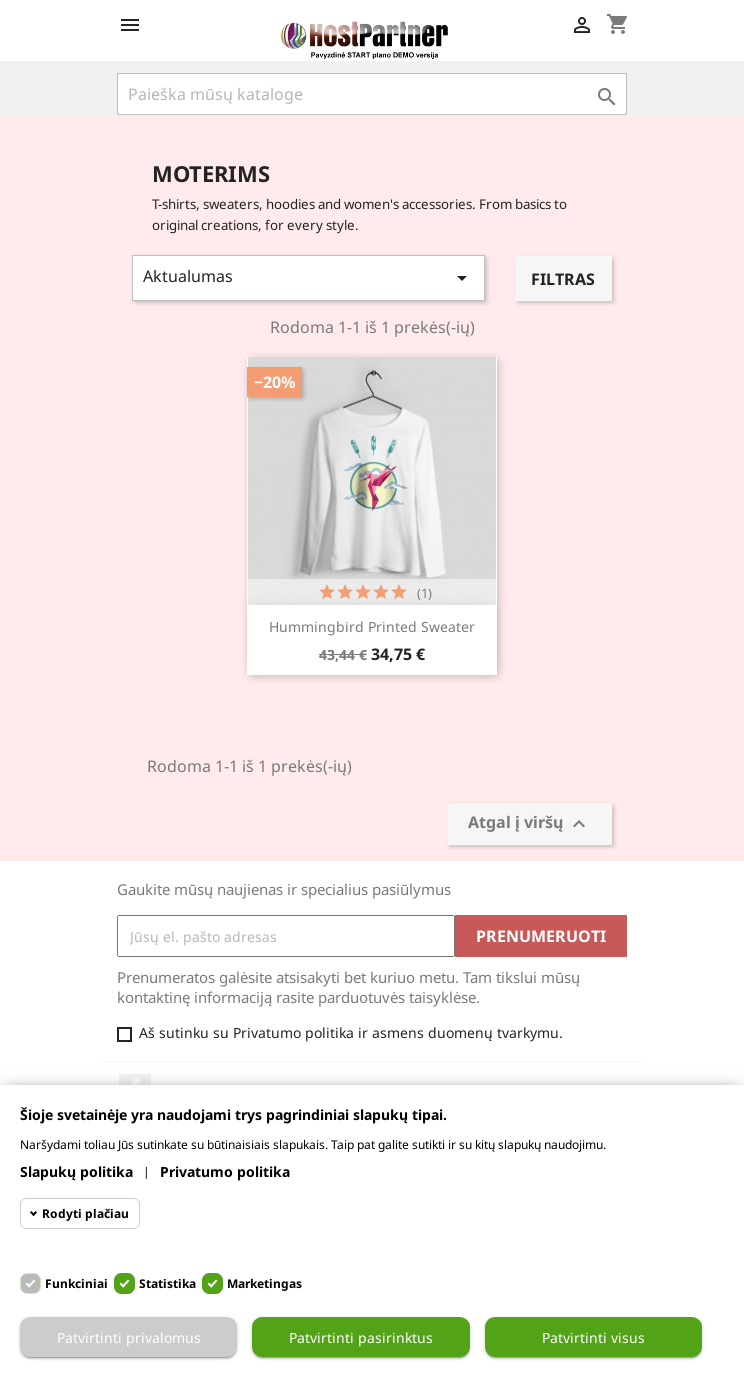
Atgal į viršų (529, 824)
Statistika (167, 1283)
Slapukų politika (76, 1171)
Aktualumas (308, 277)
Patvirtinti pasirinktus (361, 1337)
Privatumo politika (225, 1171)
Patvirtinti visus (593, 1337)
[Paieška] (372, 94)
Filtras (563, 279)
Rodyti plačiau (85, 1213)
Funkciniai (76, 1283)
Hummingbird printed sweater (372, 626)
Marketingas (264, 1283)
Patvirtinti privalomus (129, 1337)
